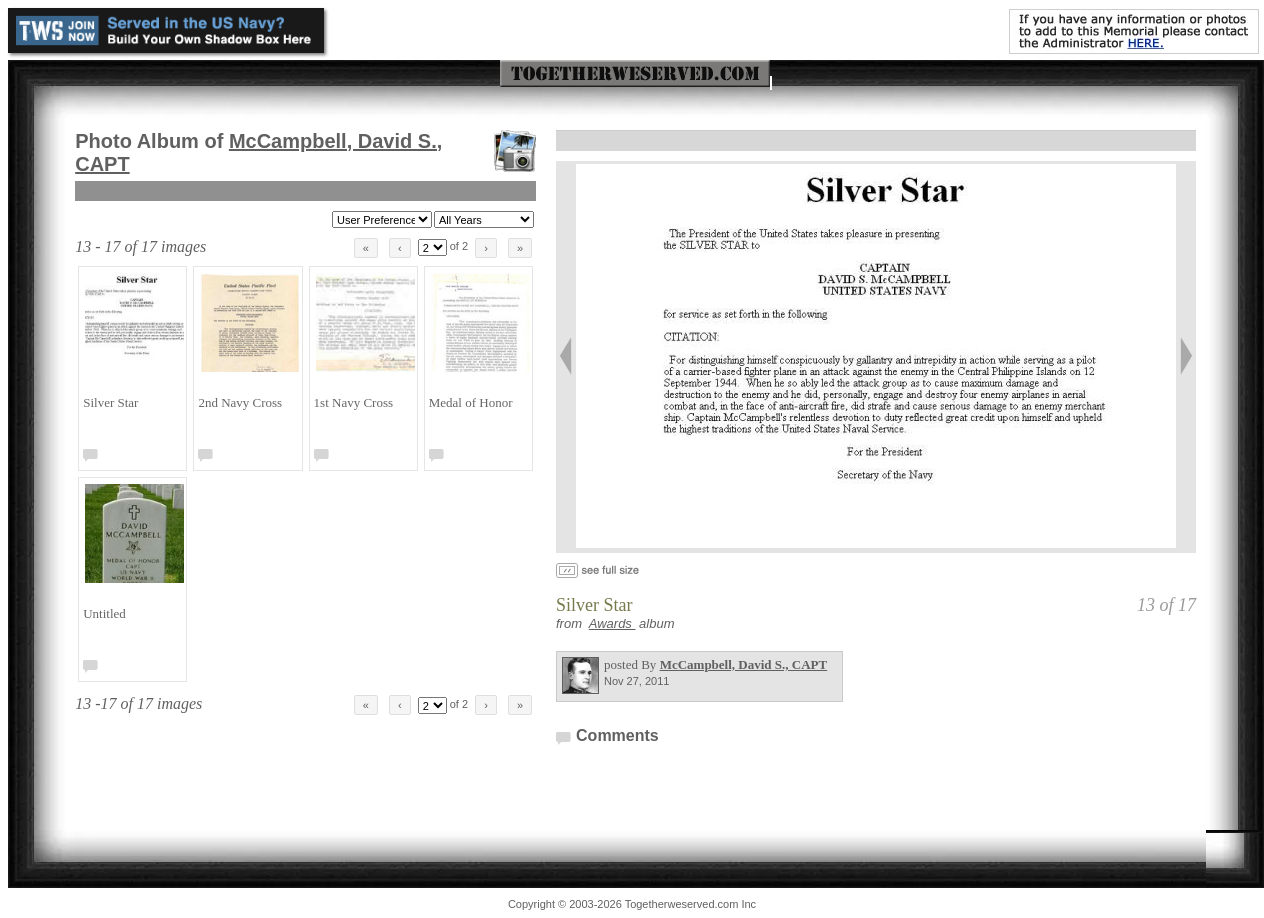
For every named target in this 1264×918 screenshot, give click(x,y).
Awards (612, 623)
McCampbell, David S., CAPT (744, 664)
